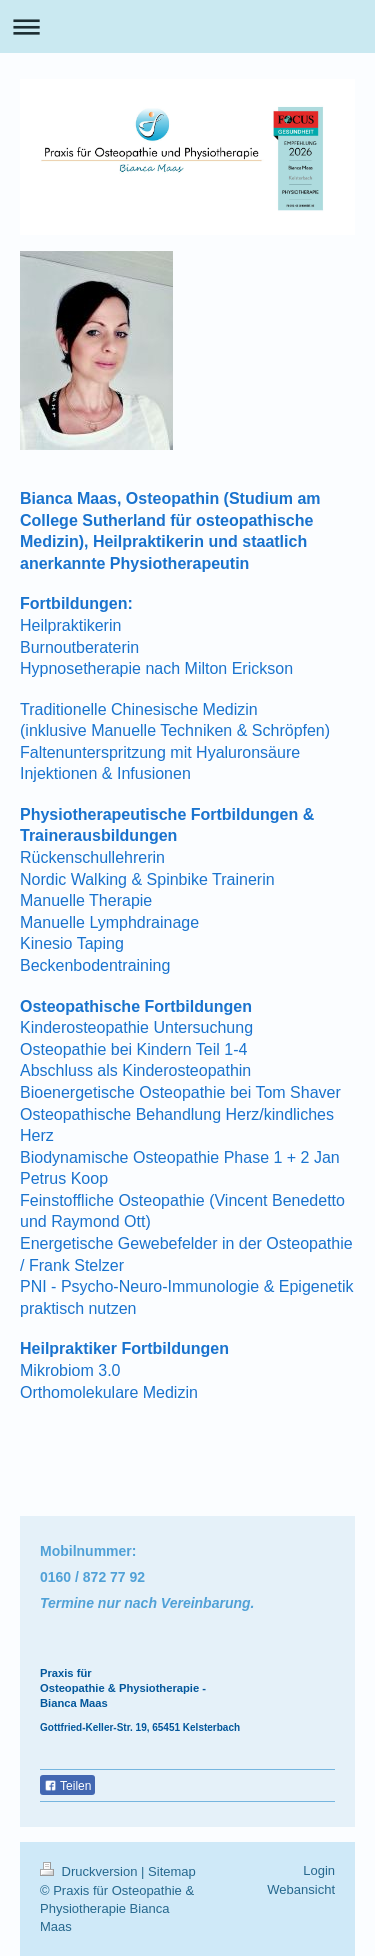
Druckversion (90, 1871)
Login (319, 1870)
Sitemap (172, 1871)
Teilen (67, 1786)
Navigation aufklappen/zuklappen (187, 26)
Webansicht (301, 1889)
